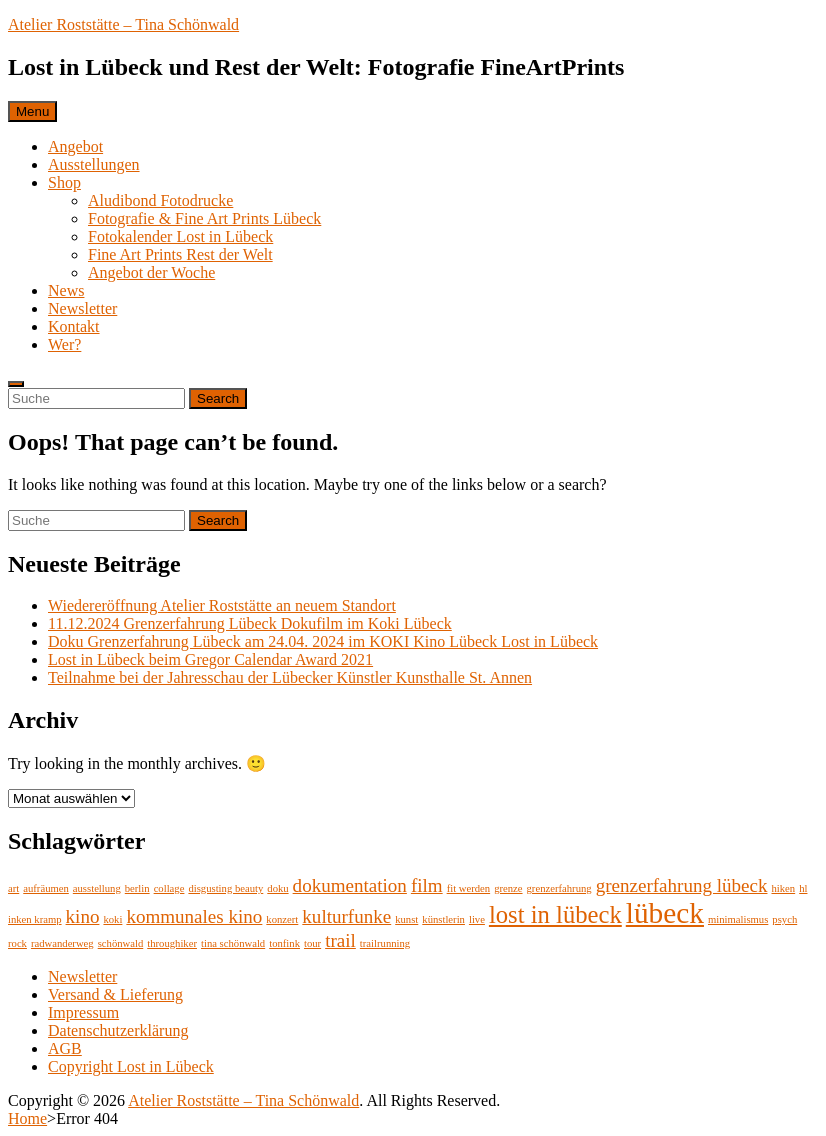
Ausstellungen (94, 164)
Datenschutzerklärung (118, 1030)
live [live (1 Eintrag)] (477, 919)
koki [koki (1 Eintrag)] (112, 919)
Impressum (83, 1012)
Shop (64, 182)
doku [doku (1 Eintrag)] (277, 888)
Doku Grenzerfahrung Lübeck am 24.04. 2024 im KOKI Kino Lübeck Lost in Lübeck (323, 641)
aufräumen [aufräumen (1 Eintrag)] (46, 888)
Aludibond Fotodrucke (160, 200)
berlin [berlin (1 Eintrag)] (137, 888)
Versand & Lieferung (115, 994)
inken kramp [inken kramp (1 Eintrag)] (35, 919)
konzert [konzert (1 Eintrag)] (282, 919)
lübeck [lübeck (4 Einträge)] (665, 913)
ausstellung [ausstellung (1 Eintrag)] (97, 888)
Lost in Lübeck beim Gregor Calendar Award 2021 (210, 659)
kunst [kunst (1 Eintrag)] (406, 919)
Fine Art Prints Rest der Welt (180, 254)
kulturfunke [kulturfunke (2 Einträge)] (346, 916)
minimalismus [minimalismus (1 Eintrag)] (738, 919)
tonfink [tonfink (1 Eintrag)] (284, 943)
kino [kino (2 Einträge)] (83, 916)
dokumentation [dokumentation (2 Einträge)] (350, 885)
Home (27, 1118)
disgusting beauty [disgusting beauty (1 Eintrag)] (225, 888)
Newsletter (82, 308)
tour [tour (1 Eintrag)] (312, 943)
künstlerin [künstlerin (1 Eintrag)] (443, 919)
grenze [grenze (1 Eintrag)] (508, 888)
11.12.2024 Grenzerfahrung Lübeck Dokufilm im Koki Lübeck (250, 623)
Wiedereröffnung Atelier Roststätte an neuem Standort (222, 605)
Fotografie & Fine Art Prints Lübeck (204, 218)
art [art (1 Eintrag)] (13, 888)
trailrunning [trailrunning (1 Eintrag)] (385, 943)
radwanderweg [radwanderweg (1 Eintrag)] (62, 943)
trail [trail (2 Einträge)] (340, 940)
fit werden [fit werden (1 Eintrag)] (469, 888)
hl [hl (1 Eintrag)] (803, 888)
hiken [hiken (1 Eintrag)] (783, 888)
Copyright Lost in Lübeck (131, 1066)
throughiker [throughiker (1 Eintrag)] (172, 943)
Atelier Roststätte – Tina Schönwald (123, 24)
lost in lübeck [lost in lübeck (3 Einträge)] (555, 914)
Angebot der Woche (151, 272)
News (66, 290)
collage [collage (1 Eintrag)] (169, 888)
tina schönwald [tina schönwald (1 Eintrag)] (233, 943)
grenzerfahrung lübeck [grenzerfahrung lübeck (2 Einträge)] (682, 885)
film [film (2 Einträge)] (427, 885)
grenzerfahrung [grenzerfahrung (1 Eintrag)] (559, 888)
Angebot (75, 146)
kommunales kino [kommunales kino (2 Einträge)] (194, 916)
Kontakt (74, 326)
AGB (65, 1048)
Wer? (64, 344)
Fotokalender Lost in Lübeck (180, 236)
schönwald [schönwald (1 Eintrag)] (121, 943)
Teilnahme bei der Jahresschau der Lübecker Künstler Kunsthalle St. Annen (290, 677)
